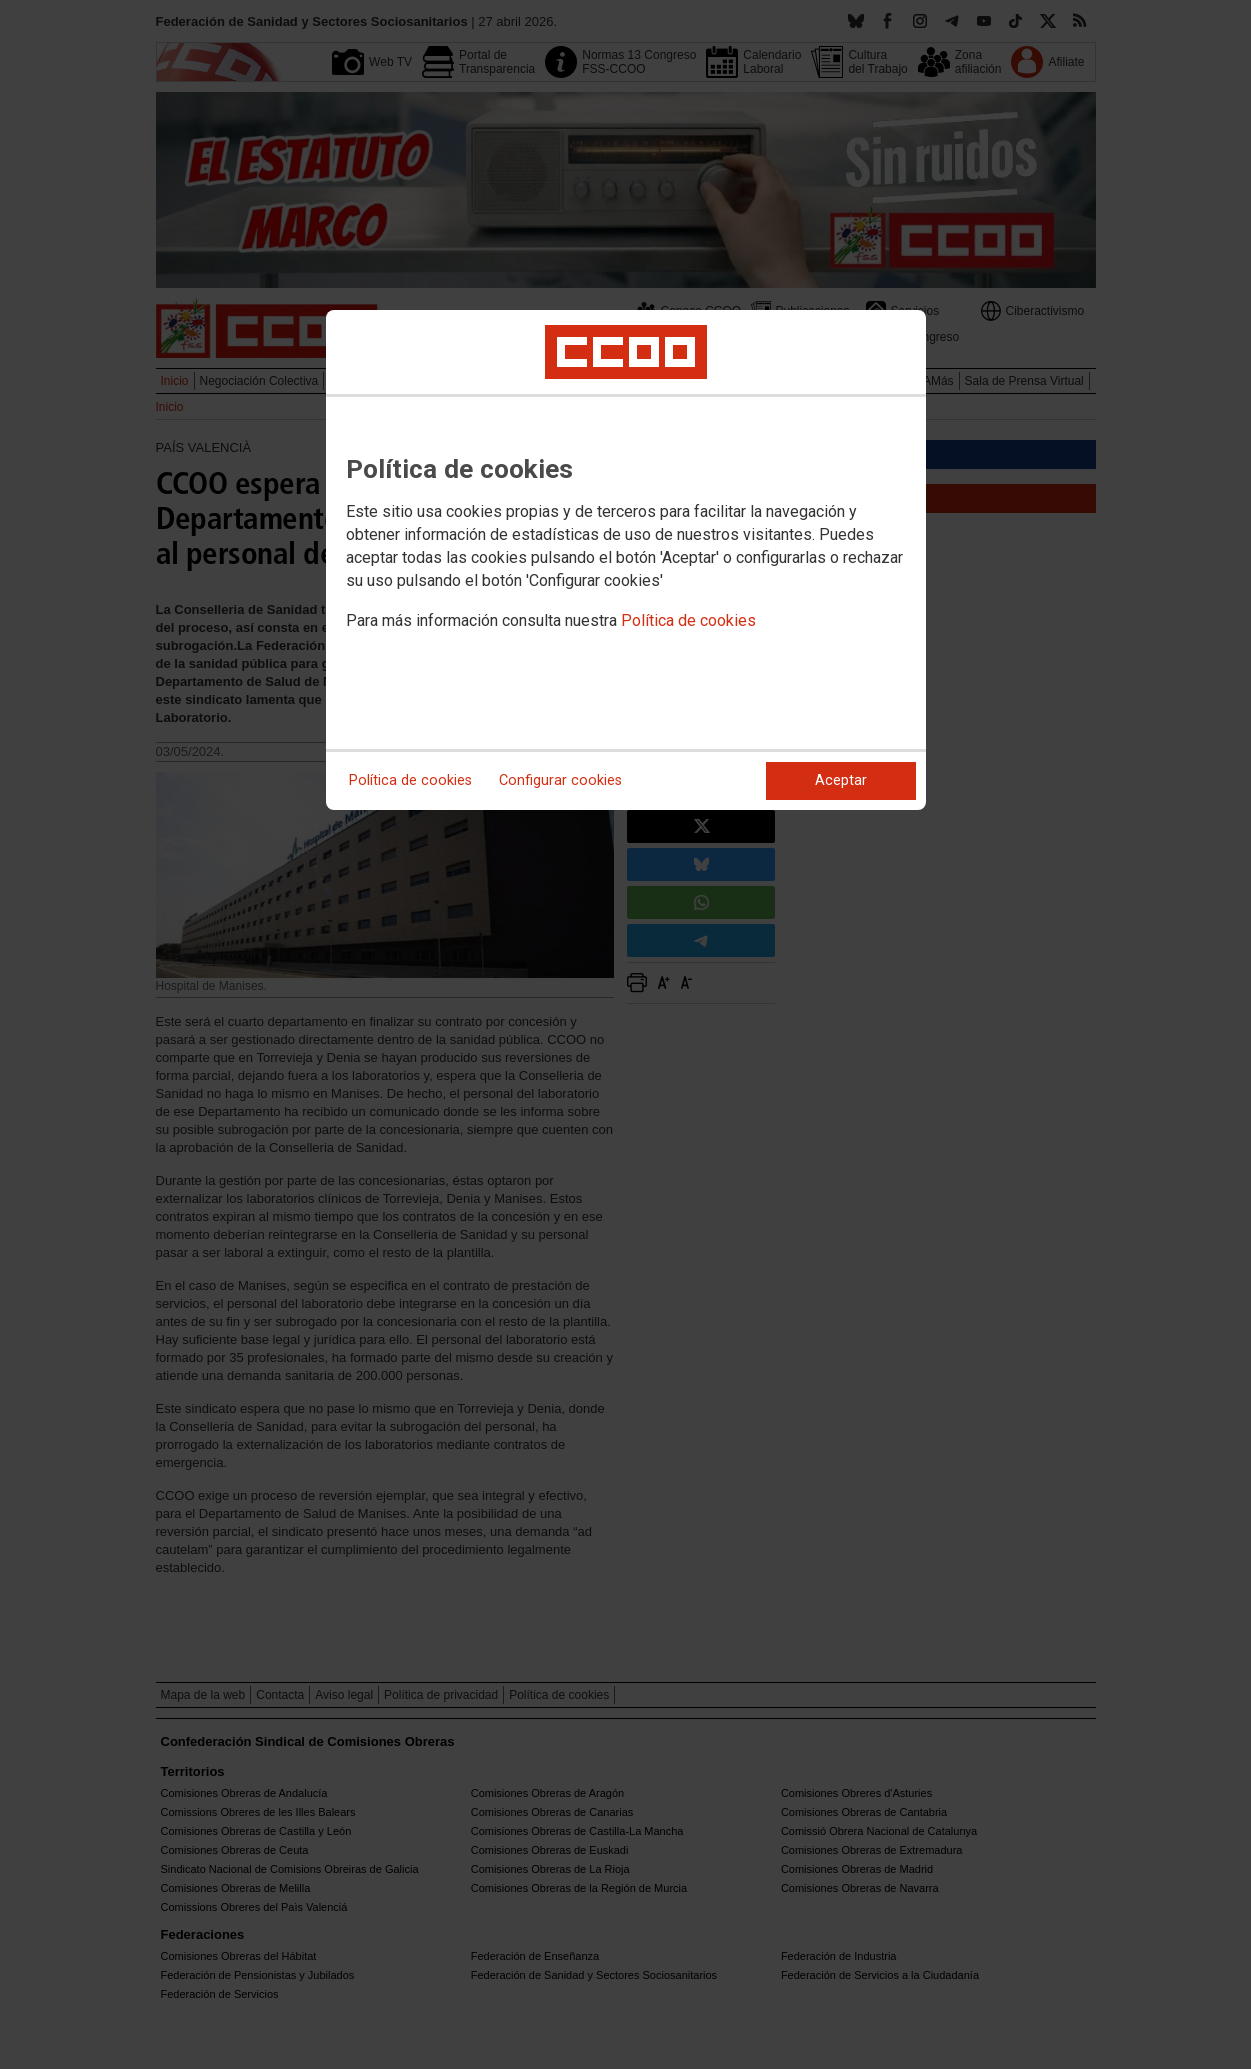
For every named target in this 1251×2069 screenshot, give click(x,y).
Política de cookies (688, 620)
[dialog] (626, 560)
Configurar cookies (560, 780)
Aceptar (841, 780)
